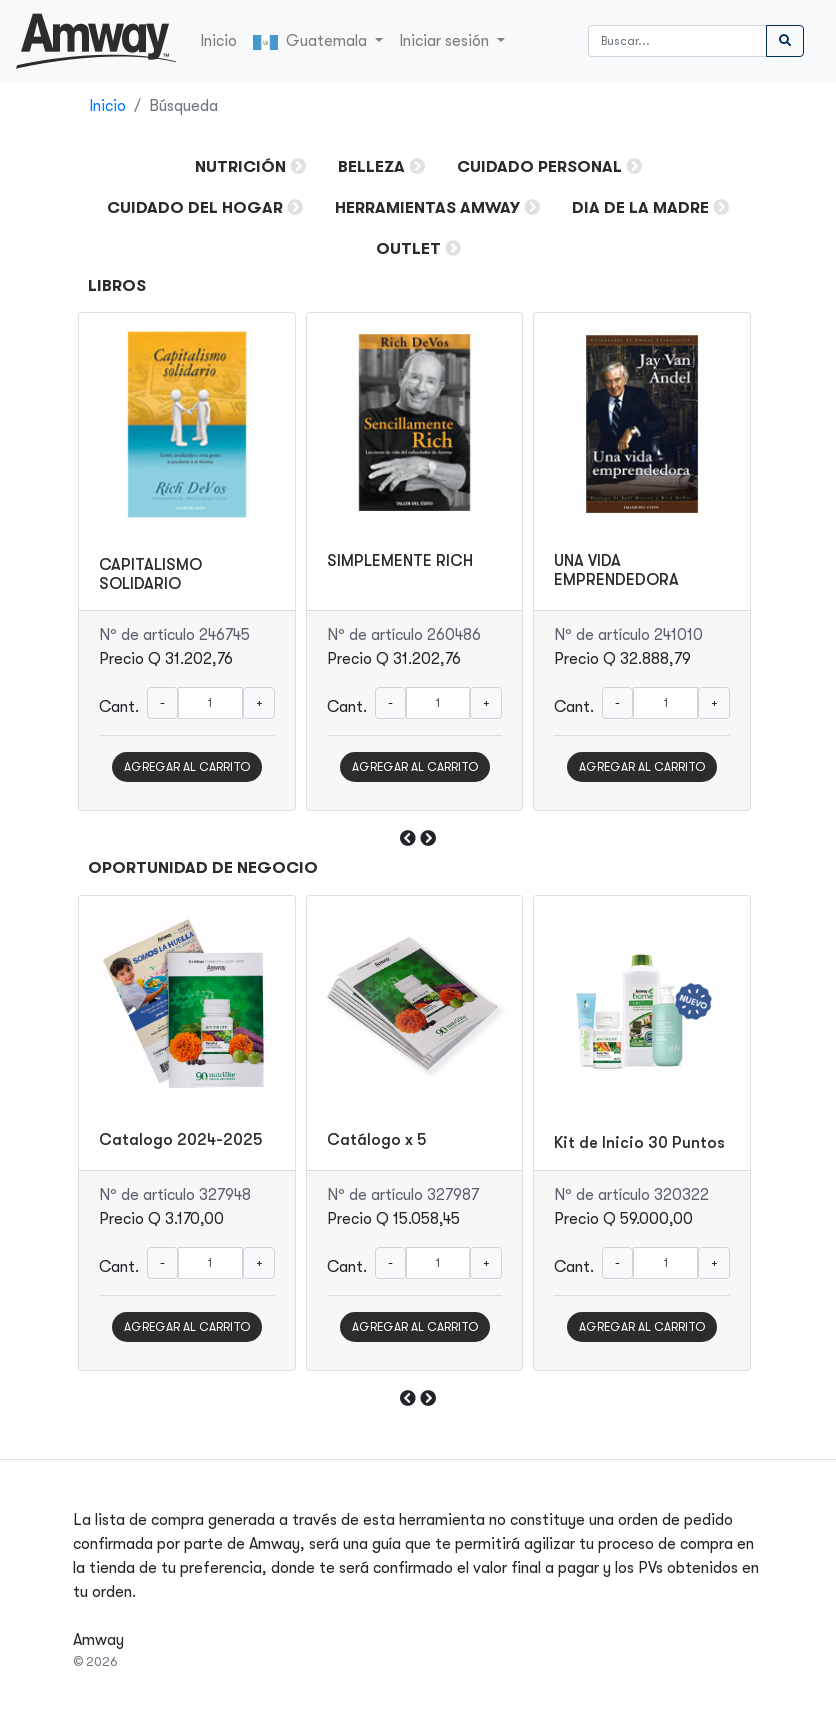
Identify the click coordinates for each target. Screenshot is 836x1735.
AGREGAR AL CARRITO (187, 767)
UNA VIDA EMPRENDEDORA (616, 570)
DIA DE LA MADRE (640, 208)
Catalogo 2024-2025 (180, 1140)
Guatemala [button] (312, 41)
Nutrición (240, 167)
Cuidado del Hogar (195, 208)
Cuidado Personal (539, 167)
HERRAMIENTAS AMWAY (427, 208)
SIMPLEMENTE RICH (400, 561)
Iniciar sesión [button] (446, 41)
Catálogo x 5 (376, 1140)
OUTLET (408, 249)
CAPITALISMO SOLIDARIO (150, 574)
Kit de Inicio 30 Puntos (639, 1143)
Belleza (371, 167)
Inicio (218, 41)
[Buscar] (677, 41)
